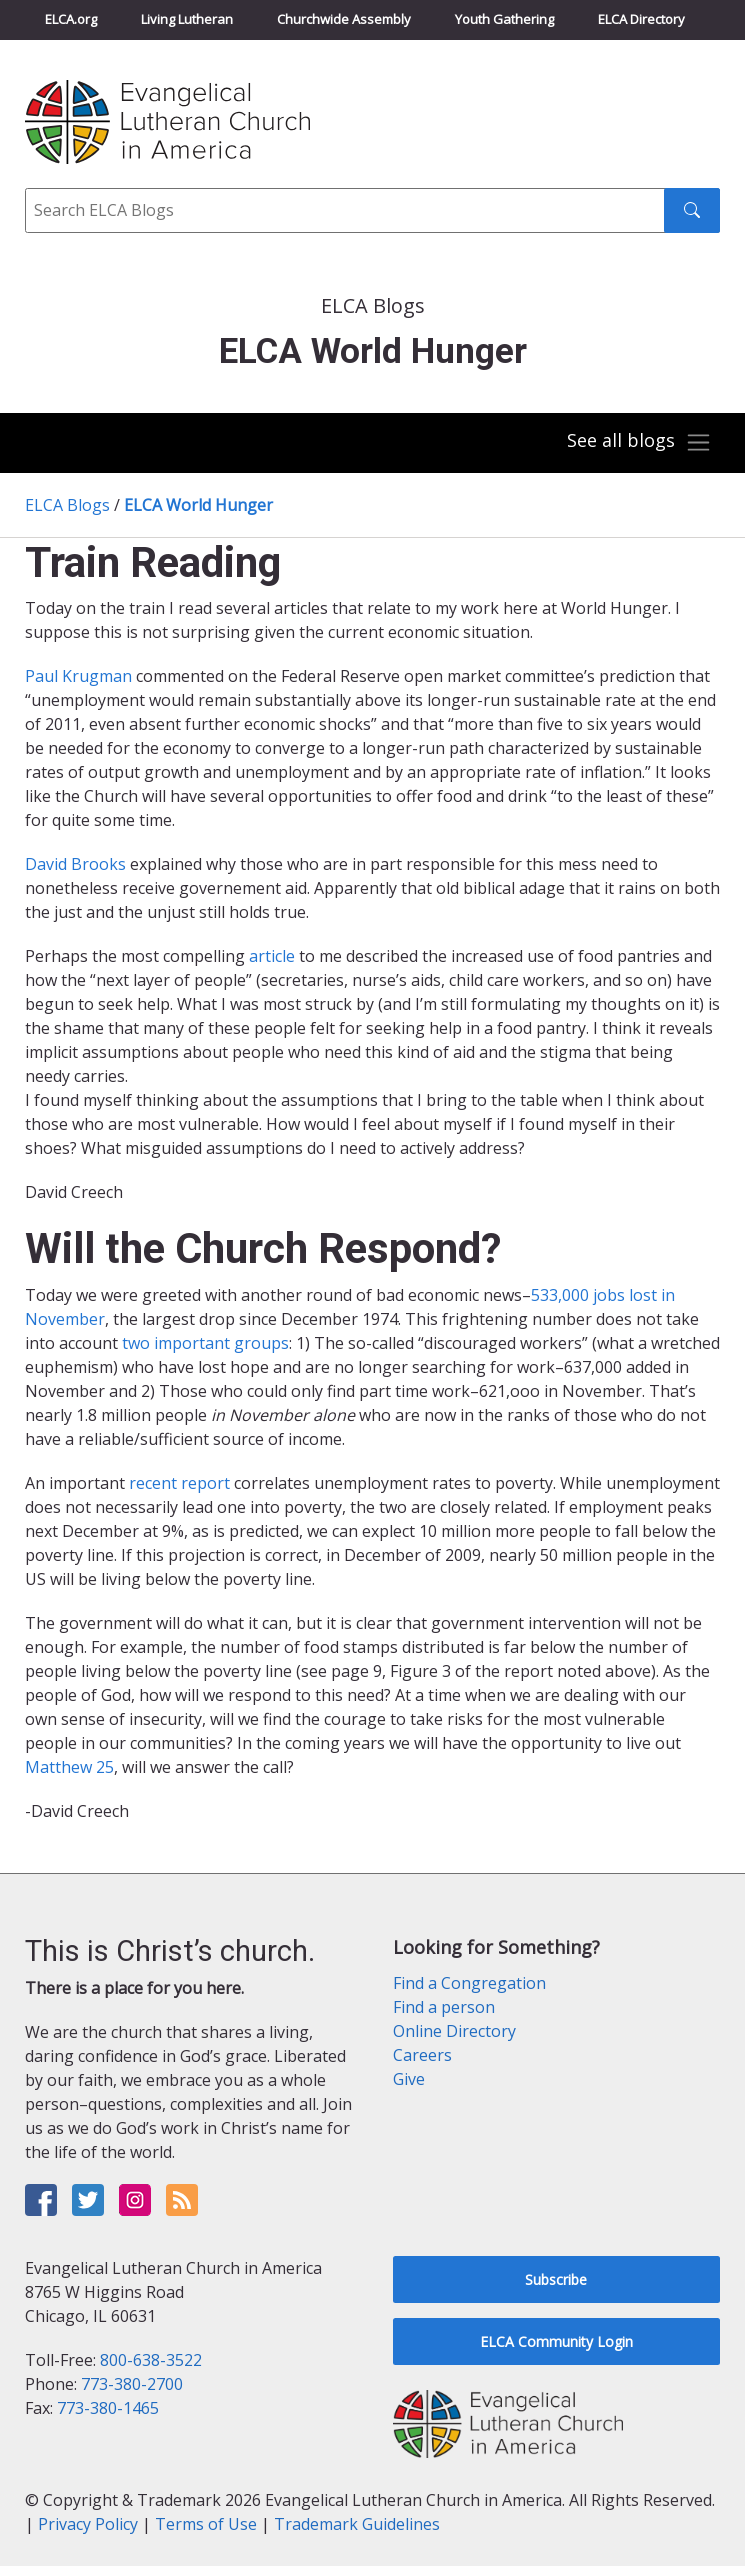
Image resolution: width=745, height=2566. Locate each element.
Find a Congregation (469, 1983)
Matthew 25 (69, 1767)
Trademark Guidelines (357, 2524)
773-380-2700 (132, 2384)
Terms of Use (206, 2524)
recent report (181, 1483)
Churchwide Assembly (344, 19)
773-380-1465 (108, 2408)
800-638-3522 (151, 2360)
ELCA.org (71, 19)
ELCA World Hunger (198, 505)
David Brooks (75, 864)
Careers (422, 2055)
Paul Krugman (78, 676)
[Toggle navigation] (639, 443)
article (272, 956)
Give (409, 2079)
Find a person (444, 2007)
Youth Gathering (504, 19)
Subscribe (556, 2279)
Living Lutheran (187, 19)
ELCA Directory (641, 19)
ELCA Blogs (67, 505)
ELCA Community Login (556, 2341)
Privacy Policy (88, 2524)
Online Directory (454, 2031)
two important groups (205, 1343)
